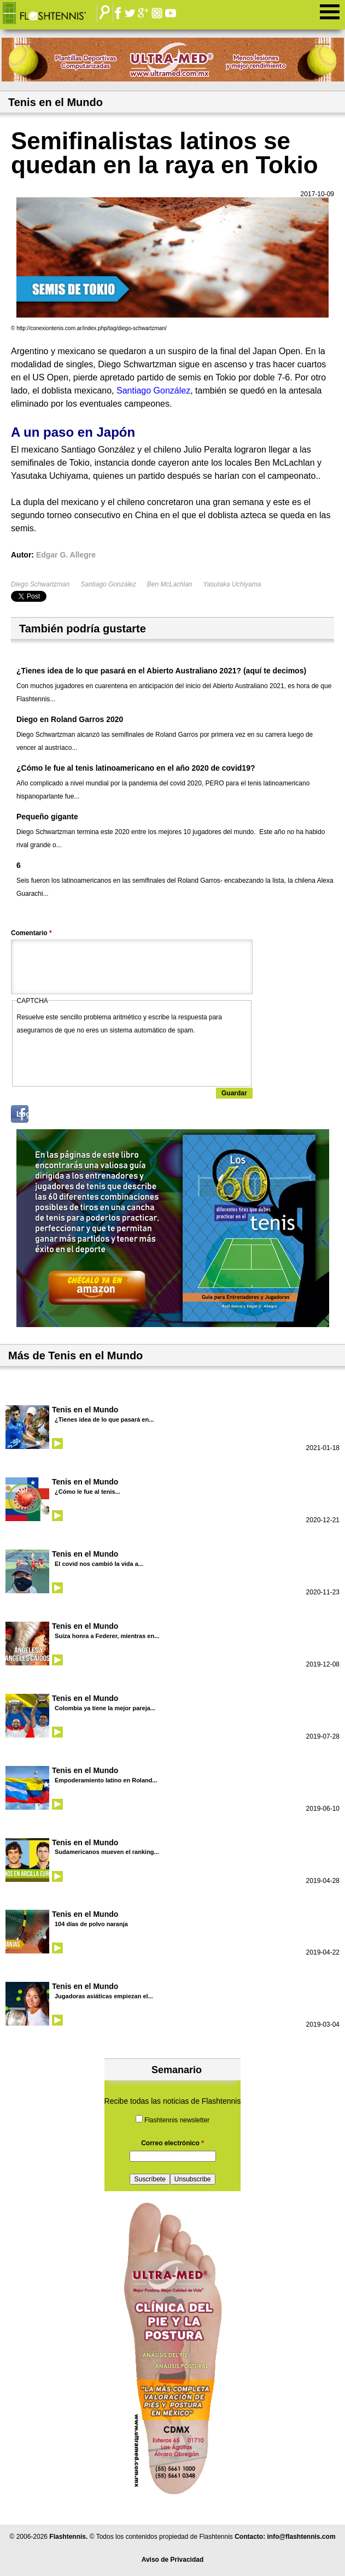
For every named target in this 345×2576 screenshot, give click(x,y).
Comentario (31, 933)
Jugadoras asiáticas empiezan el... (104, 1996)
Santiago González (108, 584)
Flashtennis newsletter (176, 2120)
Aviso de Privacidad (173, 2559)
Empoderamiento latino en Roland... (106, 1780)
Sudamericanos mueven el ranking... (107, 1852)
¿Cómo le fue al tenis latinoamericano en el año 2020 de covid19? (135, 768)
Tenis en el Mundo (85, 1409)
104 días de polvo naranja (91, 1924)
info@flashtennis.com (301, 2536)
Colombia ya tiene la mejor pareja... (105, 1708)
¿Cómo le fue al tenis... (87, 1491)
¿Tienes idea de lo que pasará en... (104, 1419)
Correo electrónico (172, 2143)
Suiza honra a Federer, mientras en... (107, 1636)
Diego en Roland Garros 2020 (69, 719)
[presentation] (100, 1058)
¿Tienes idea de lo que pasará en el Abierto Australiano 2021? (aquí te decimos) (161, 670)
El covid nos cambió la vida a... (99, 1563)
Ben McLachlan (169, 584)
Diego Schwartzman (40, 584)
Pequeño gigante (47, 816)
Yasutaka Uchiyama (232, 584)
